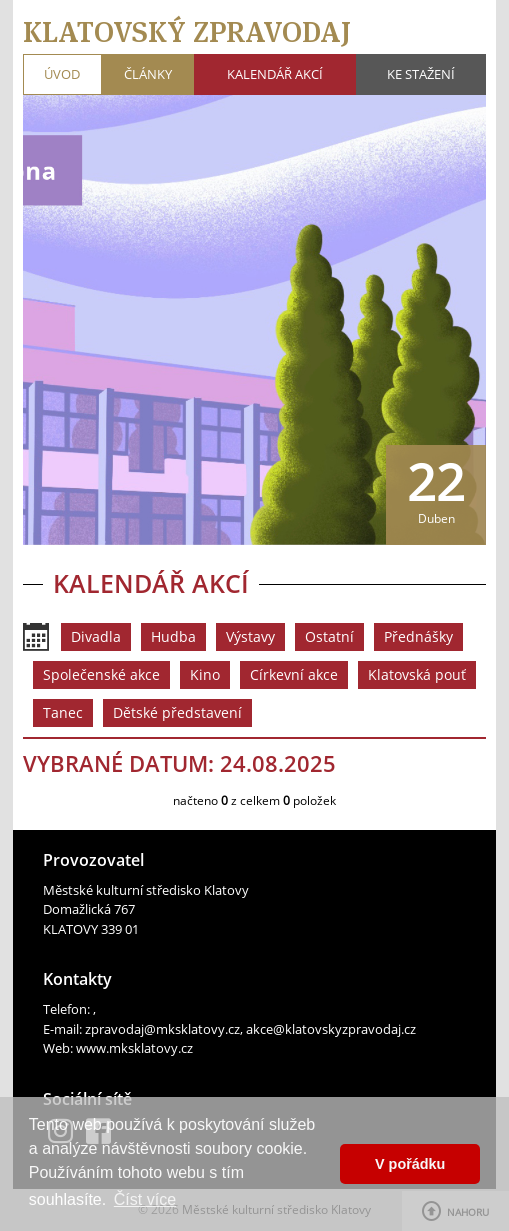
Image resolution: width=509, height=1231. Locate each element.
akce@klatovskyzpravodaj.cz (331, 1029)
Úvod (62, 74)
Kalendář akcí (275, 74)
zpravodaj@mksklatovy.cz (162, 1029)
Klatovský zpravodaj (187, 31)
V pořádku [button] (410, 1164)
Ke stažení (421, 74)
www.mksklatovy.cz (134, 1048)
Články (148, 74)
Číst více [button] (145, 1199)
